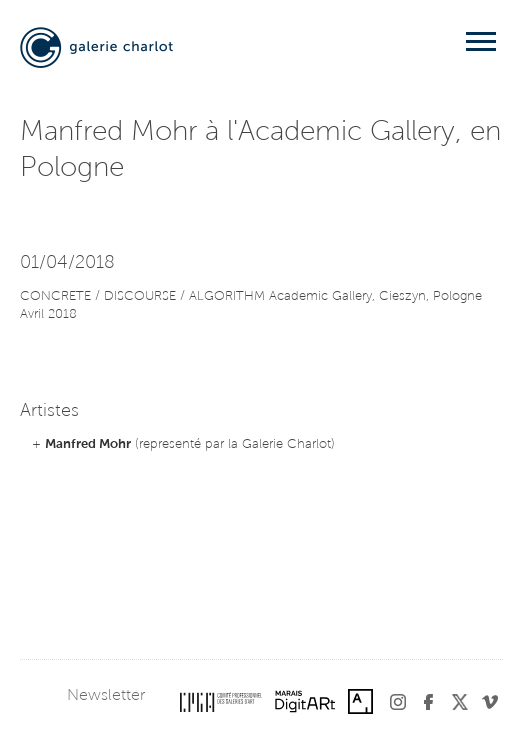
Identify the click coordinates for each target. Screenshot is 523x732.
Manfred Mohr (88, 444)
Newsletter (106, 696)
